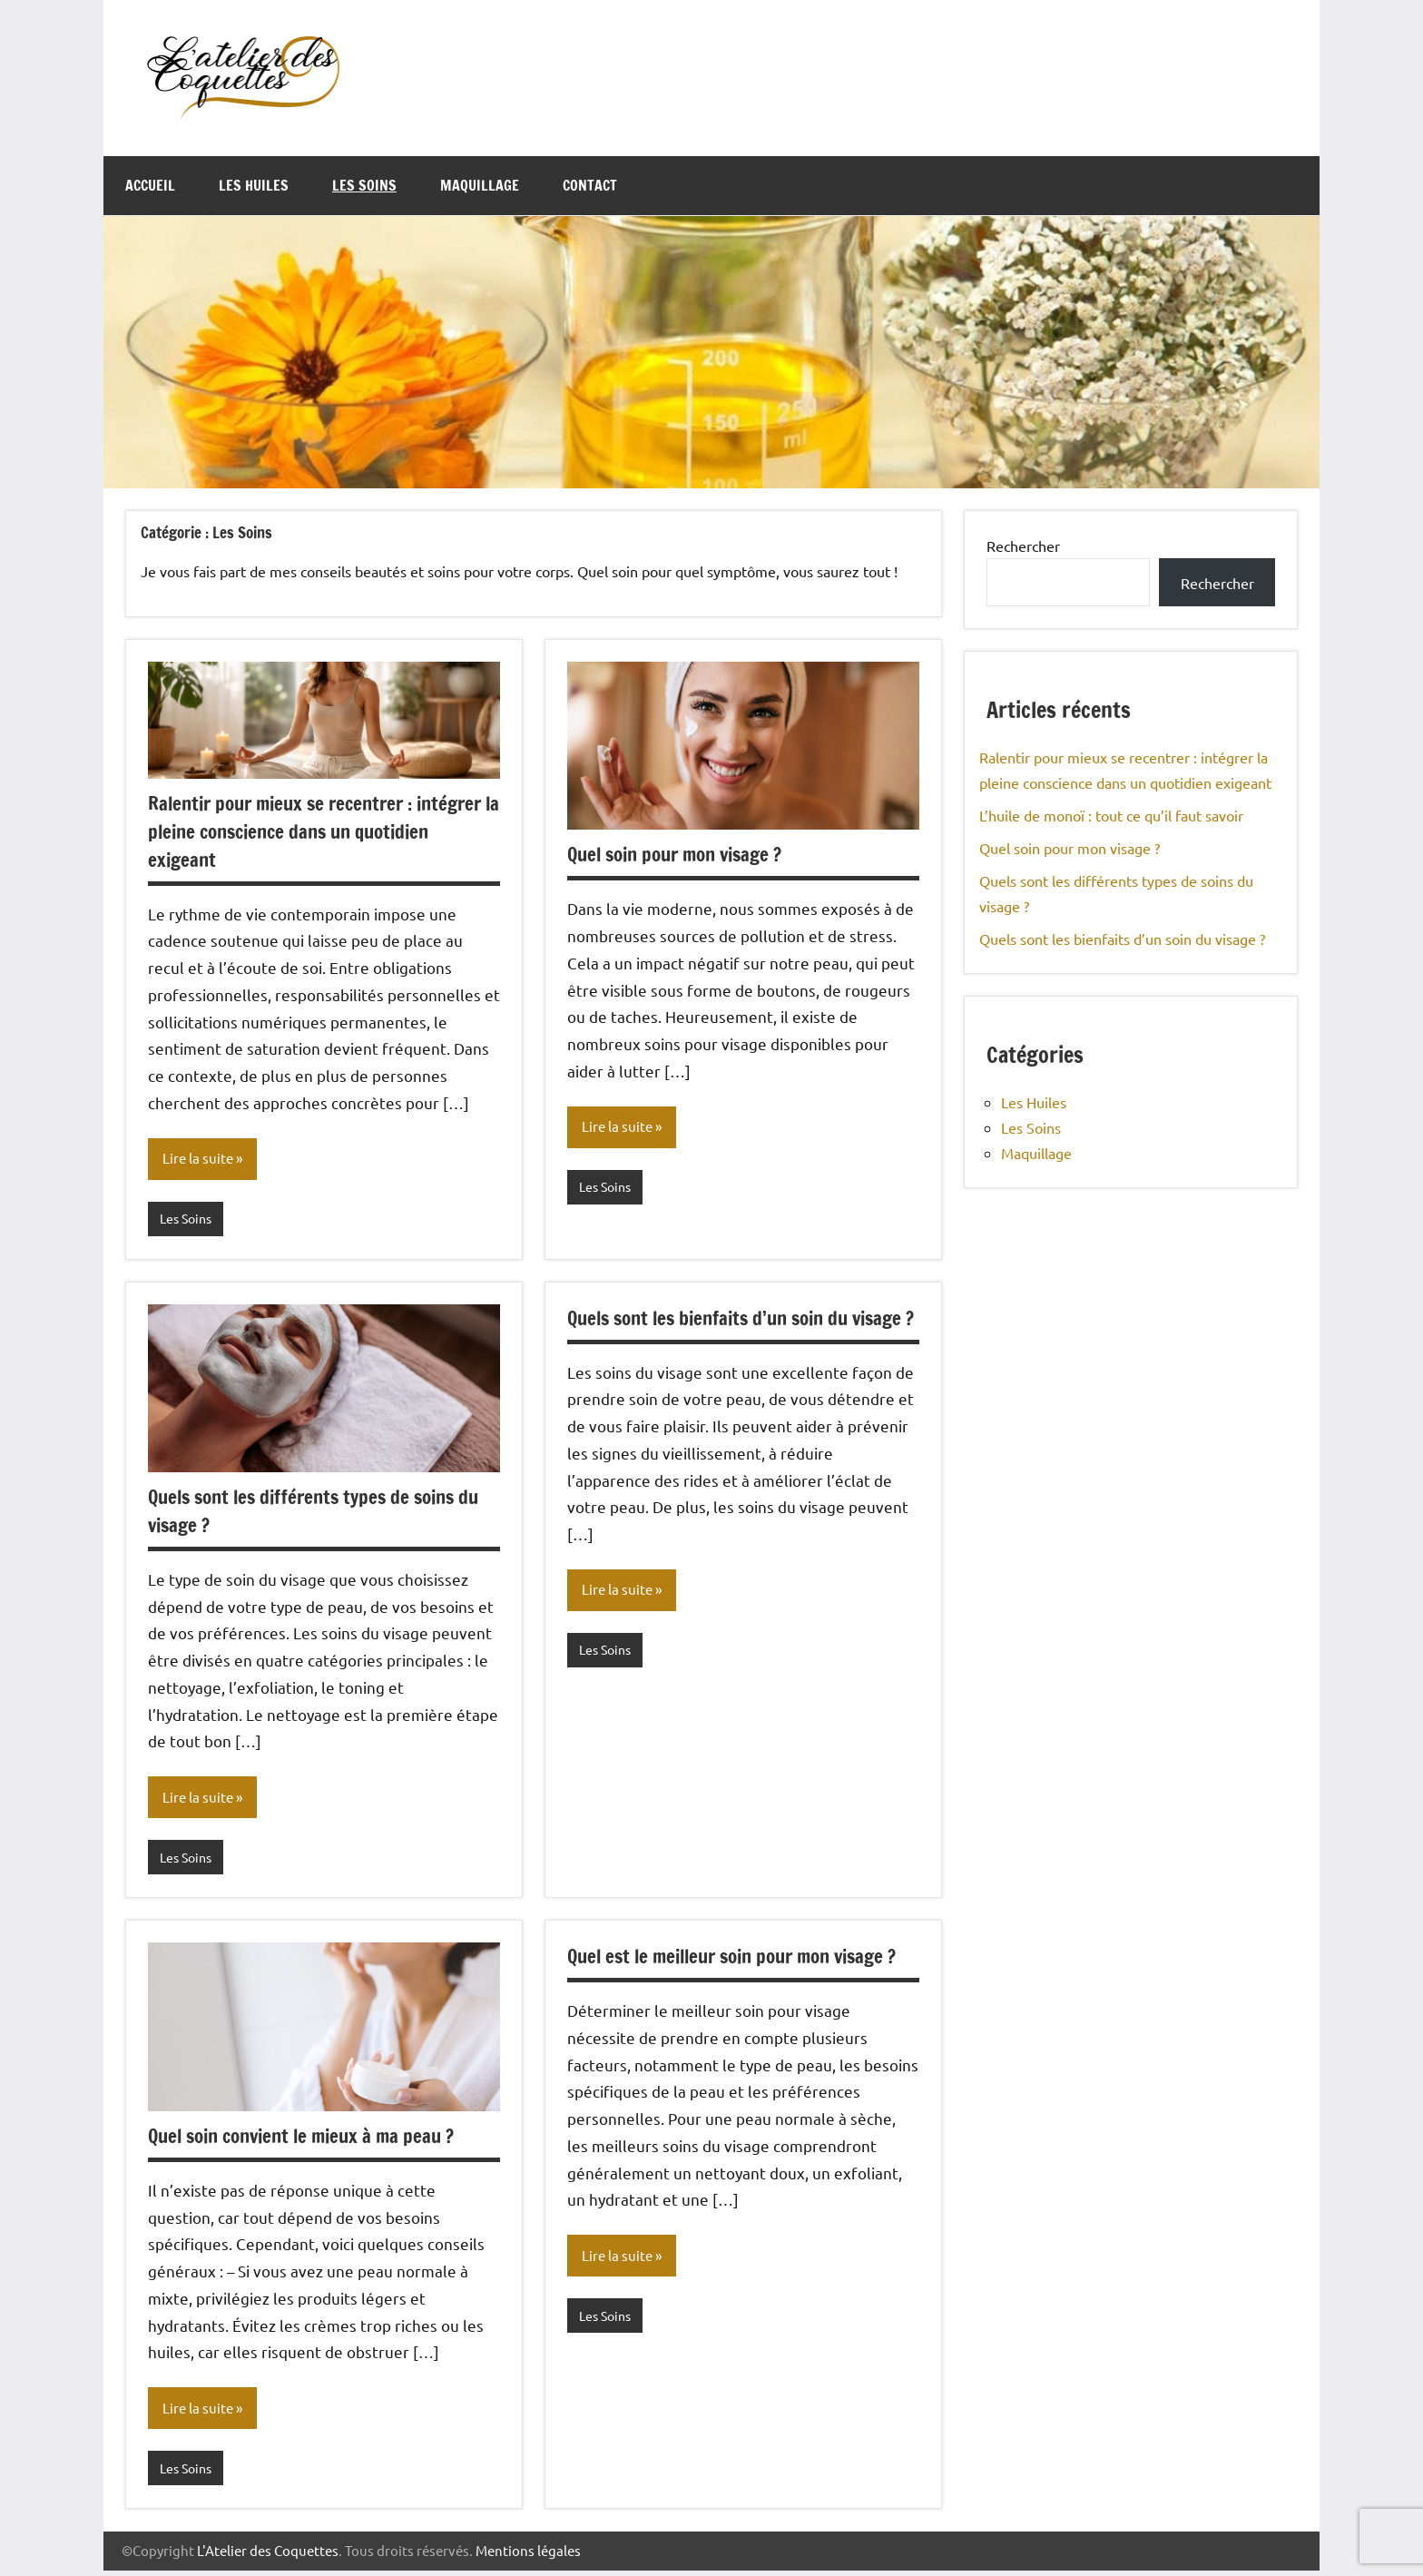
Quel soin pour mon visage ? (682, 854)
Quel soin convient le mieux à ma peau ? (310, 2139)
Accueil (150, 185)
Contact (590, 185)
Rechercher (1023, 545)
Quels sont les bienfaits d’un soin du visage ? (716, 1333)
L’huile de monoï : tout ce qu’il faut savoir (1111, 815)
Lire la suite (199, 1159)
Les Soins (364, 185)
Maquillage (479, 185)
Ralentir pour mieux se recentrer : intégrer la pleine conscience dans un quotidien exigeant (302, 831)
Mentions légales (528, 2555)
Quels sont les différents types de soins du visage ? (323, 1512)
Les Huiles (254, 185)
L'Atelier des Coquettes (268, 2555)
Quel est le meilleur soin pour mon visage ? (743, 1959)
